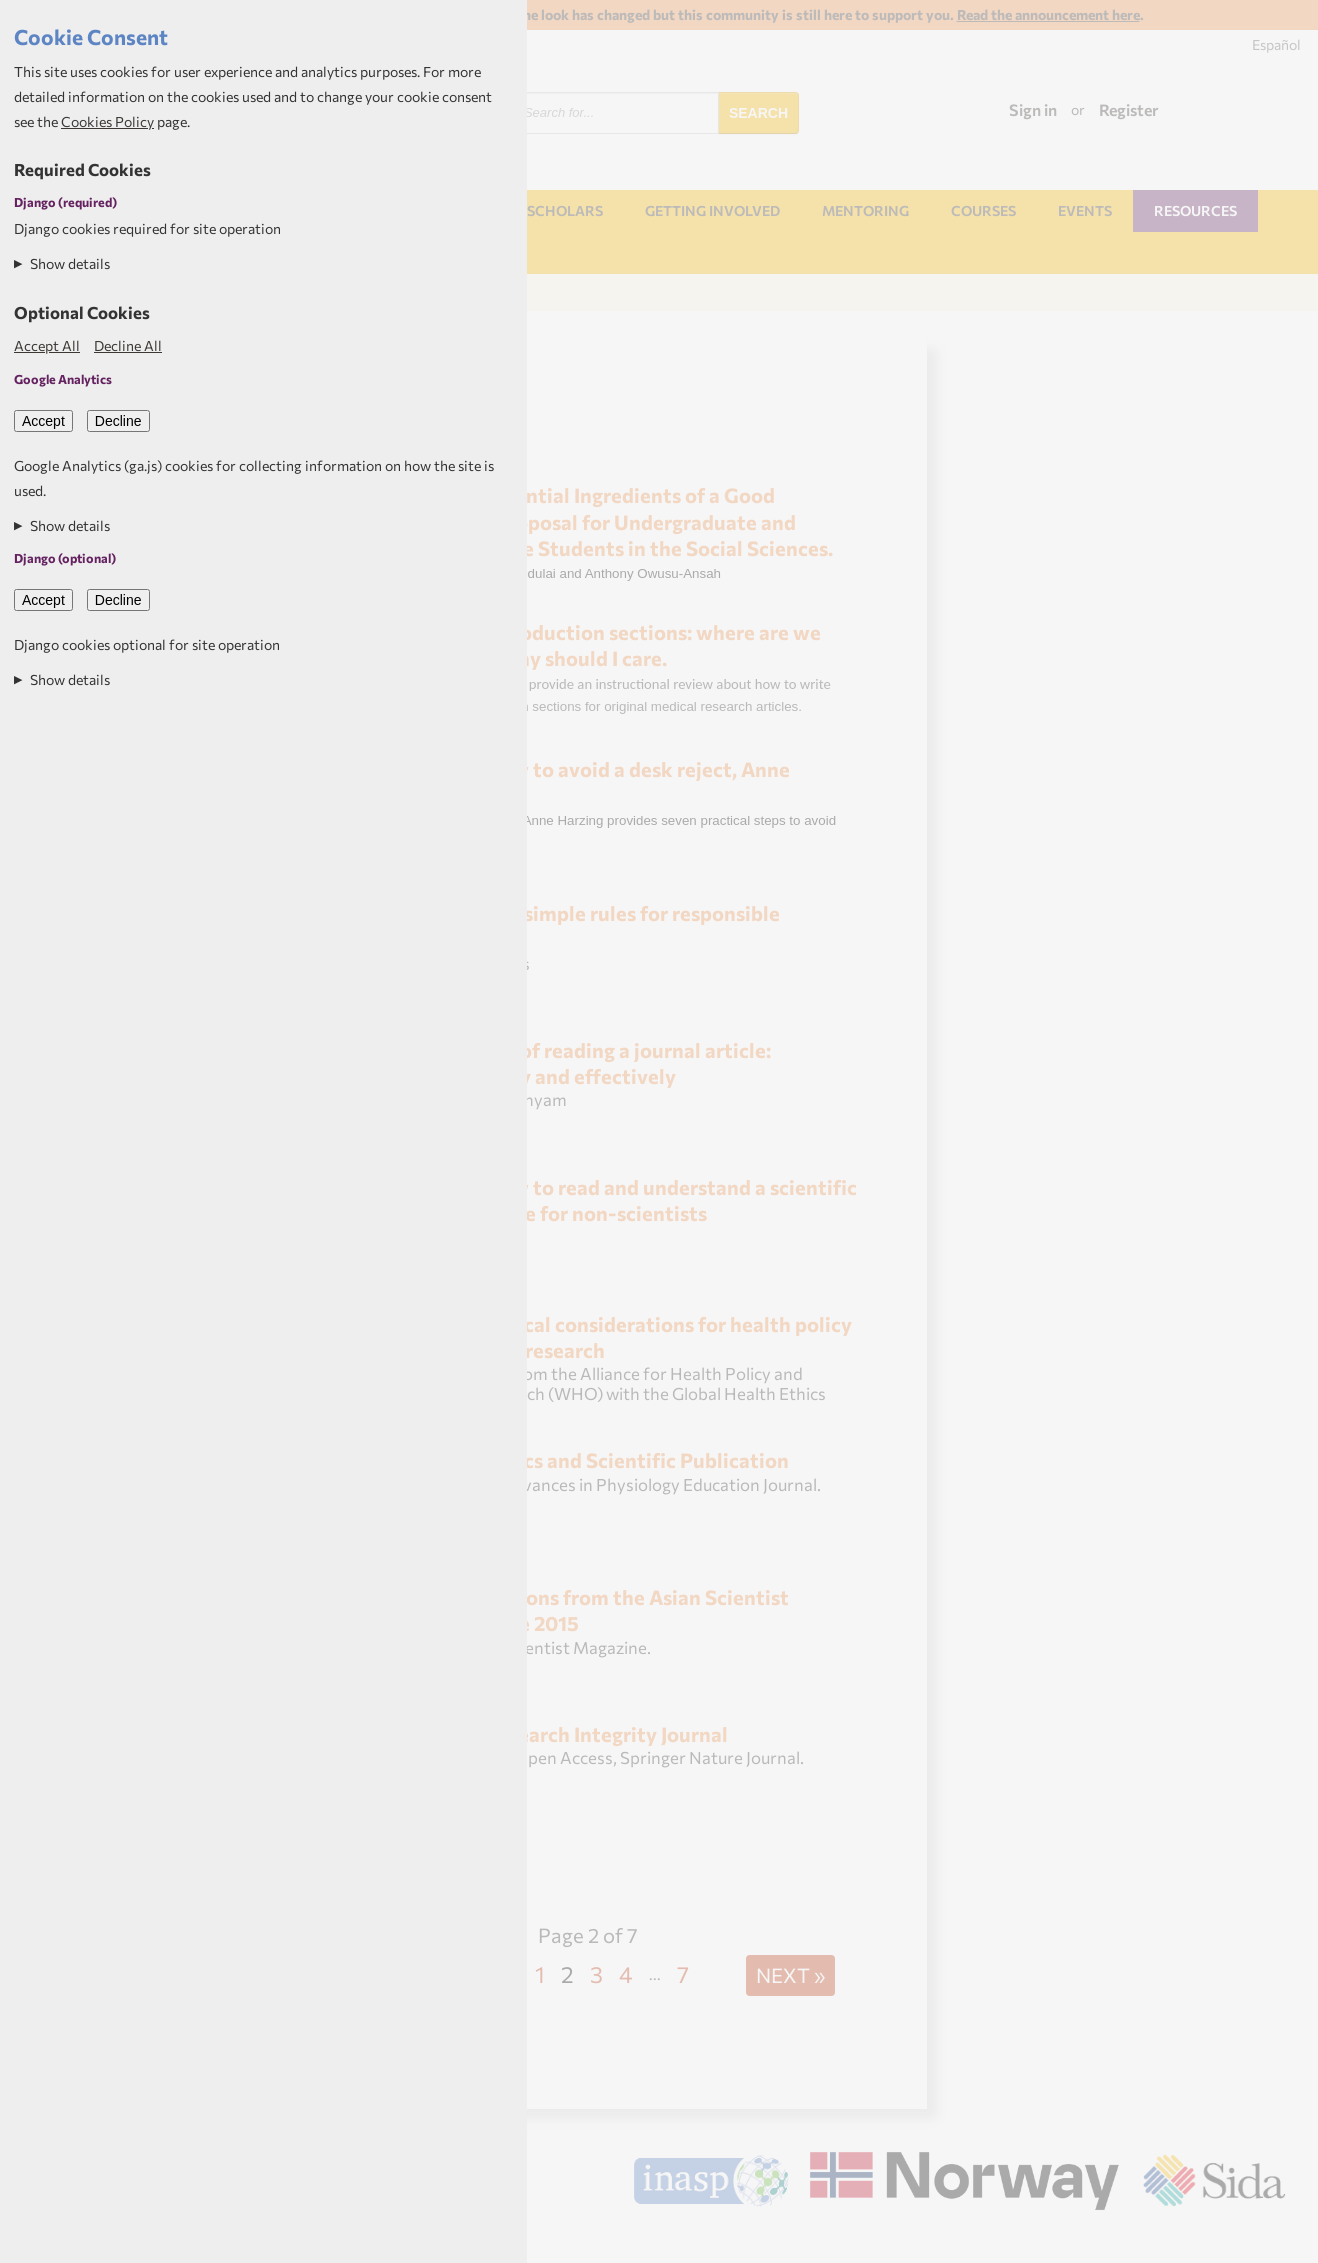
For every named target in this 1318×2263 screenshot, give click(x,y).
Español (1276, 44)
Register (1129, 109)
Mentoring (865, 210)
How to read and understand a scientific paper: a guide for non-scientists (631, 1199)
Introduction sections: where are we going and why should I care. (613, 644)
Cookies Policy (107, 121)
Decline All (128, 345)
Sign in (1033, 109)
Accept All (47, 345)
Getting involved (712, 210)
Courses (983, 210)
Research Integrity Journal (606, 1733)
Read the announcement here (1048, 14)
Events (1085, 210)
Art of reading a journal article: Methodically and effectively (588, 1062)
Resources (1195, 210)
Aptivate (1267, 2239)
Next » (790, 1974)
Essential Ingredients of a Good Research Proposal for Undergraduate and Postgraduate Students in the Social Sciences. (619, 520)
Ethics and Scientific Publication (637, 1459)
